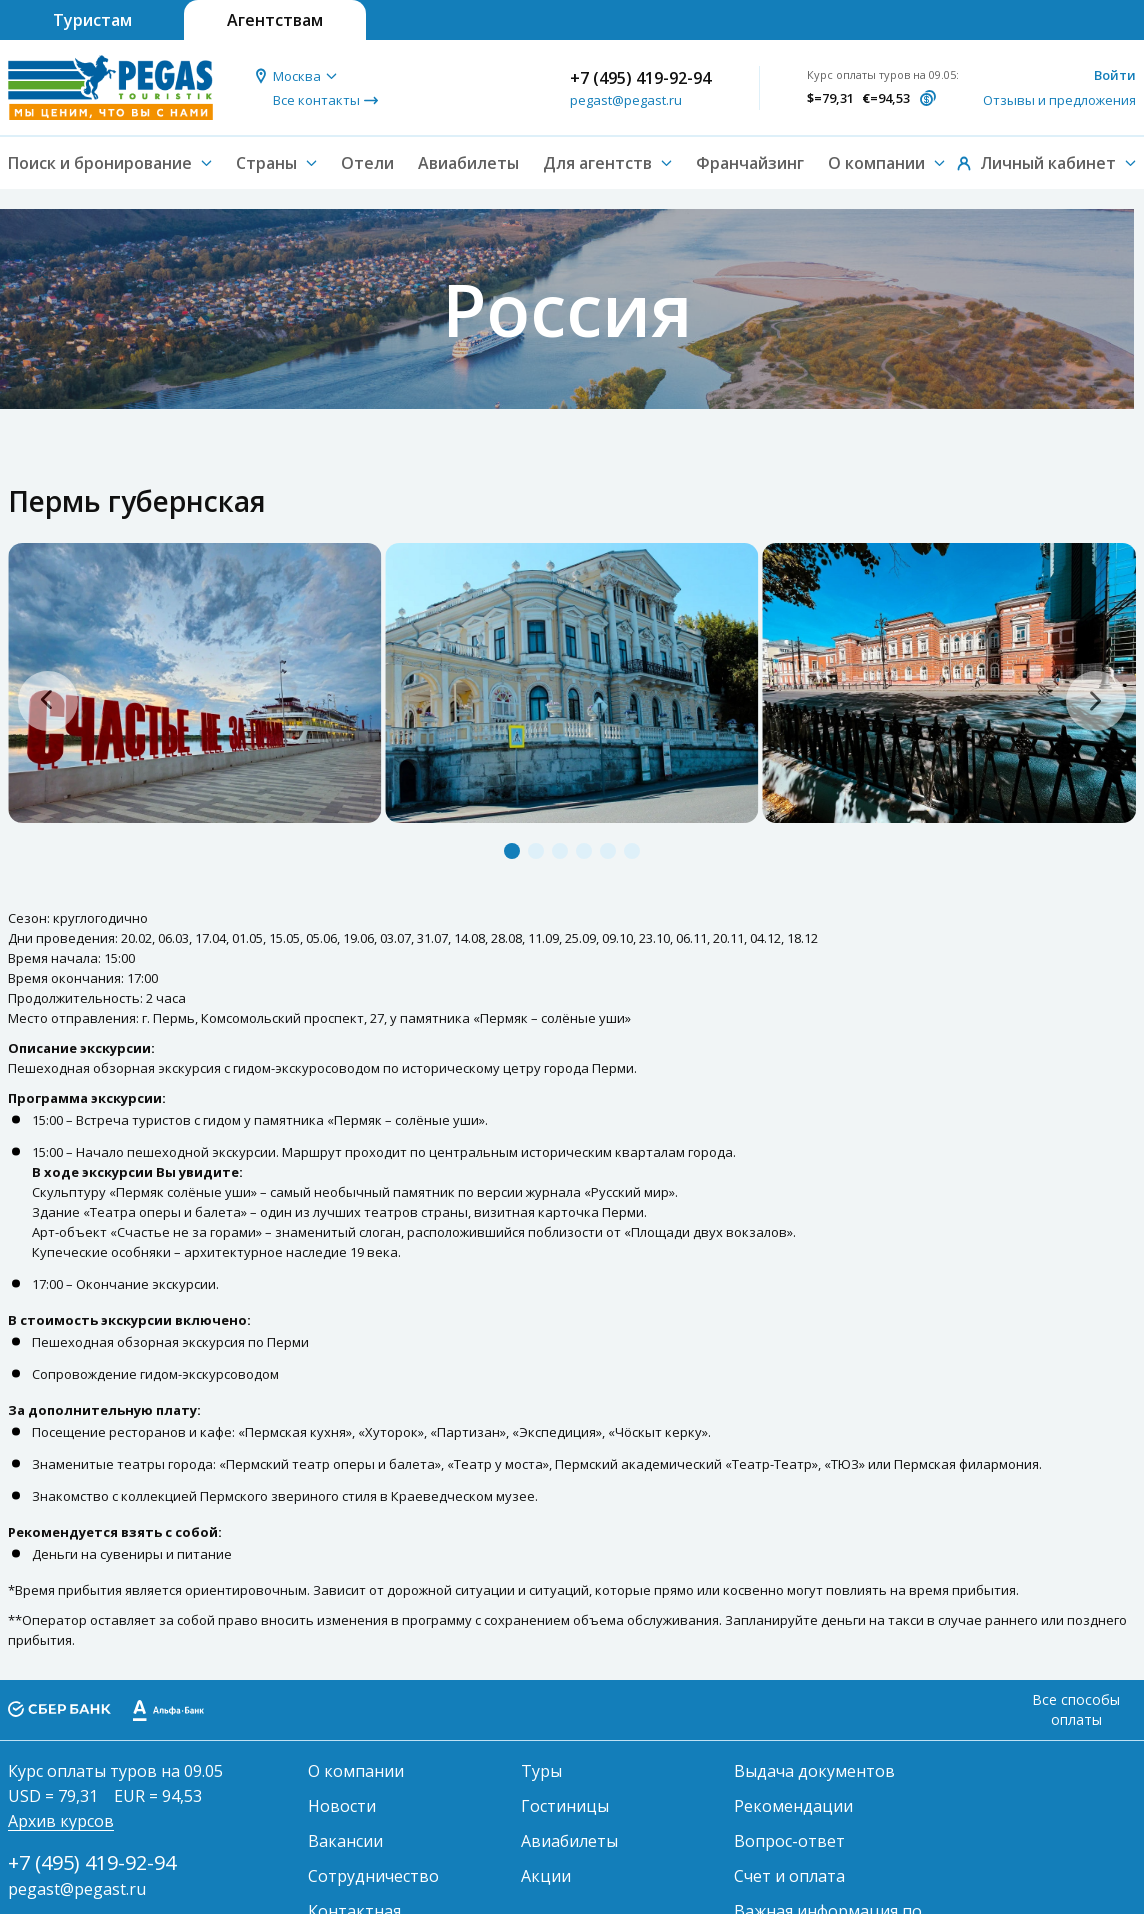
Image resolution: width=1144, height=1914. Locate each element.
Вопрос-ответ (789, 1841)
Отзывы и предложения (1059, 100)
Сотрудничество (373, 1876)
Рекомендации (793, 1806)
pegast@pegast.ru (626, 100)
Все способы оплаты (1076, 1709)
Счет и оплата (789, 1876)
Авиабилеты (468, 163)
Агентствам (275, 20)
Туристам (92, 20)
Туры (541, 1771)
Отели (367, 163)
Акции (546, 1876)
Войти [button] (1115, 75)
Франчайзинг (750, 163)
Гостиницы (565, 1806)
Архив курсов (61, 1821)
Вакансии (345, 1841)
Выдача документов (814, 1771)
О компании (356, 1771)
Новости (342, 1806)
